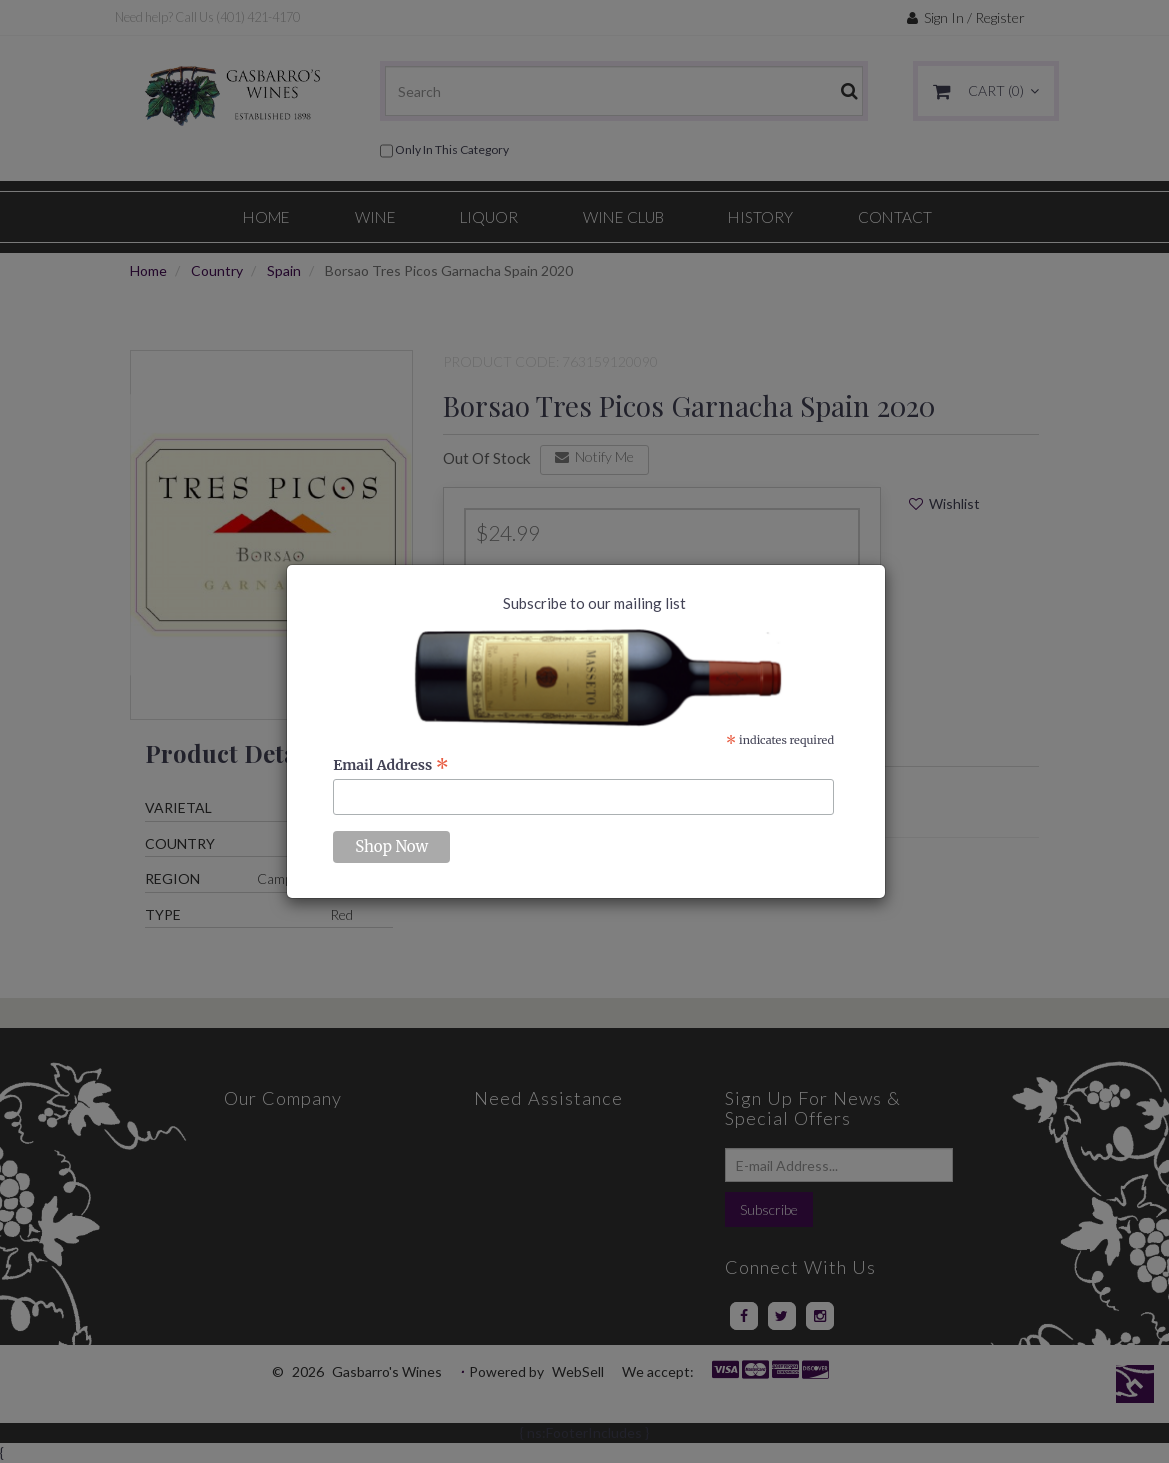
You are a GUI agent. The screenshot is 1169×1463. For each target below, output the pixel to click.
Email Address (391, 765)
